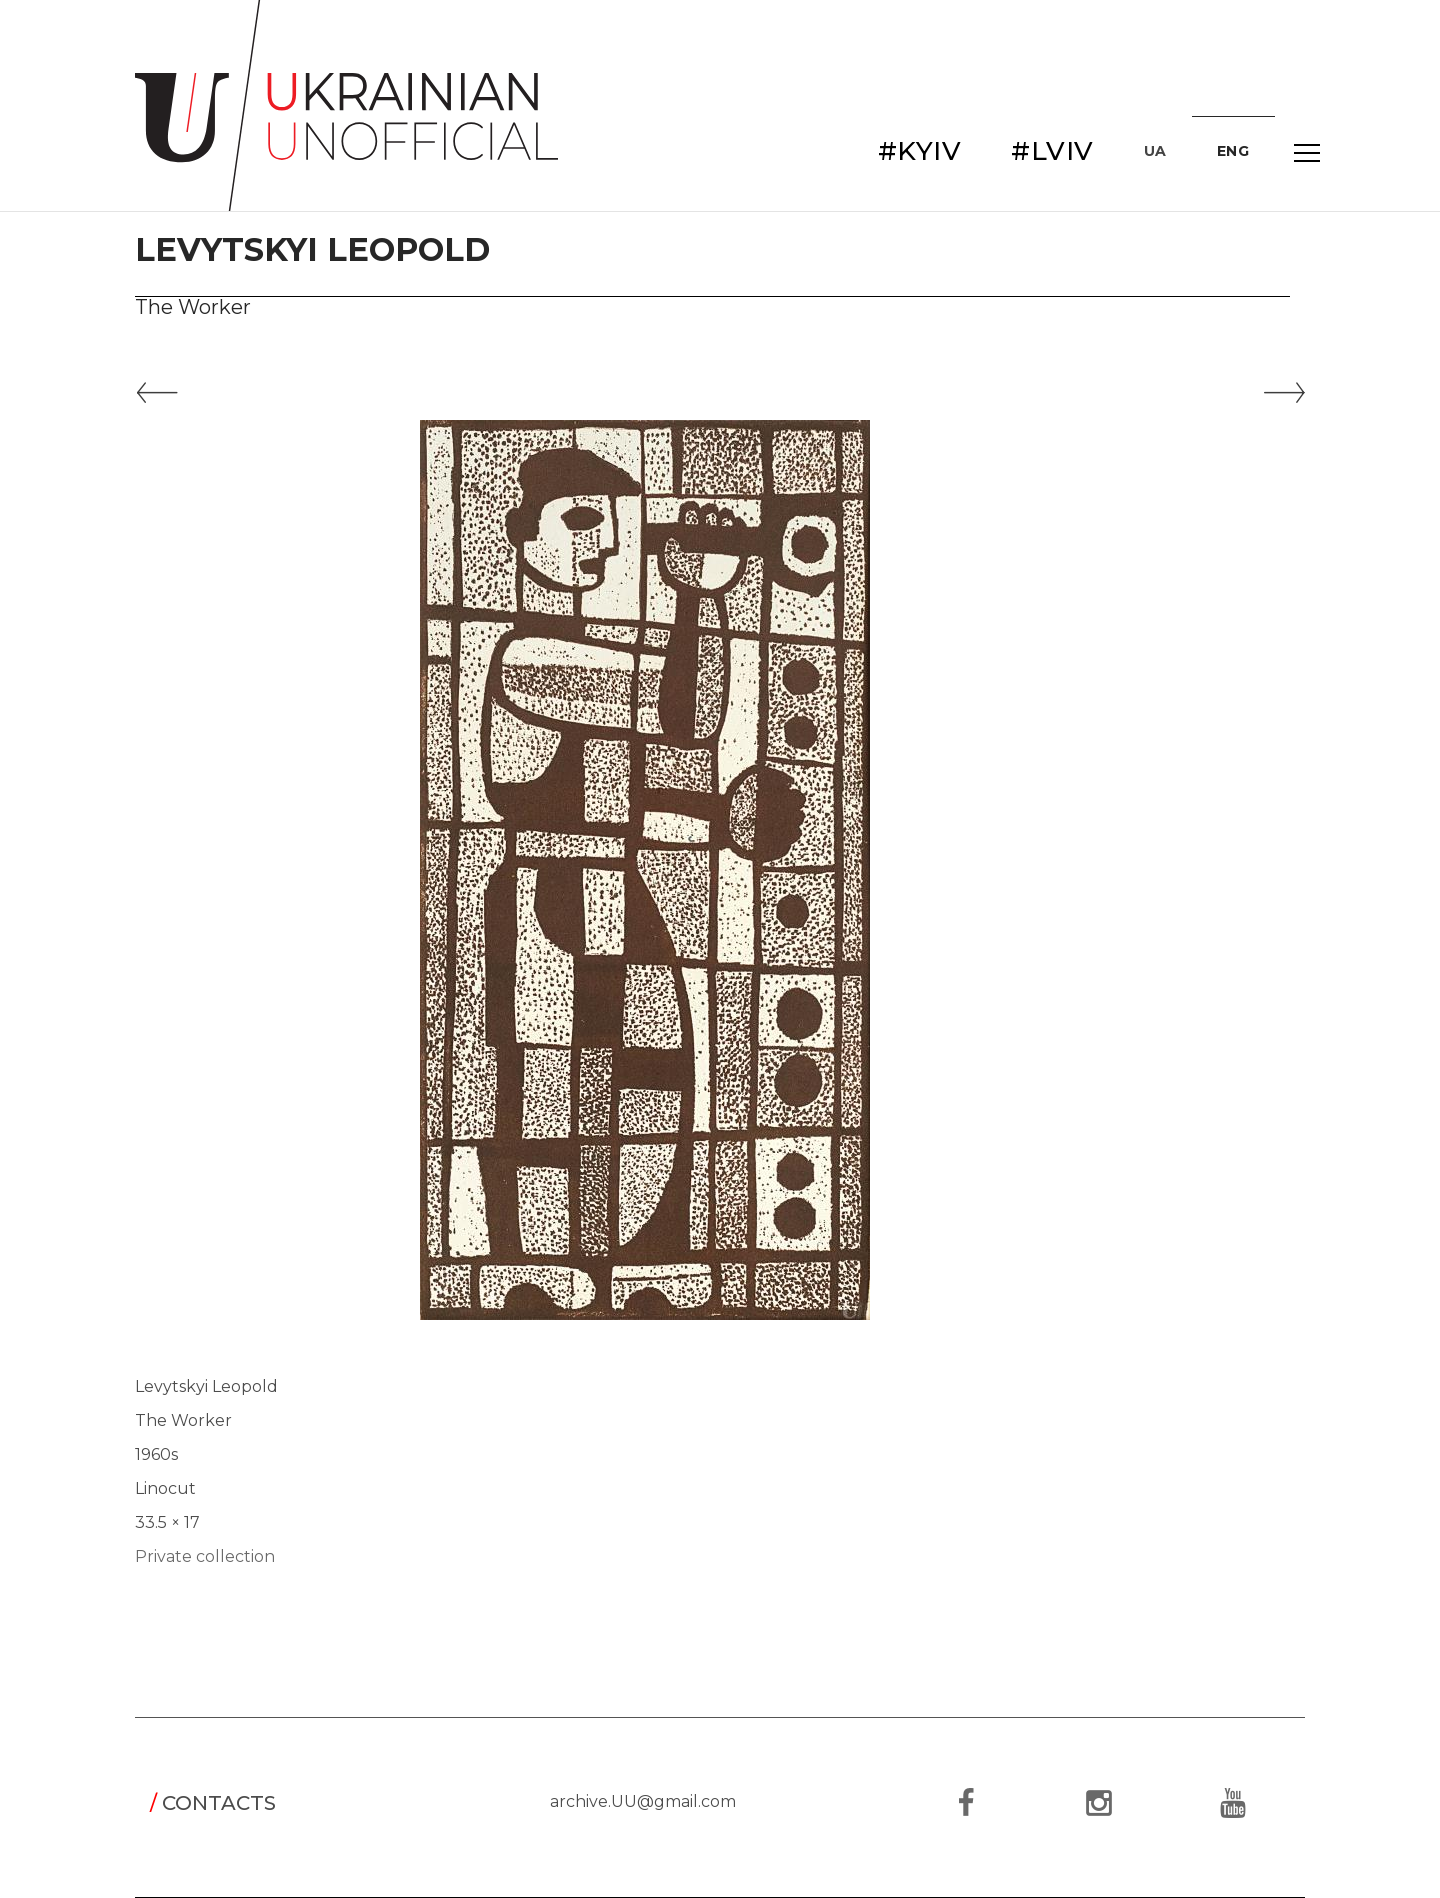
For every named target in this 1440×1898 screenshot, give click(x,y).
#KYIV (920, 151)
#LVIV (1052, 151)
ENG (1233, 151)
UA (1155, 151)
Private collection (205, 1556)
